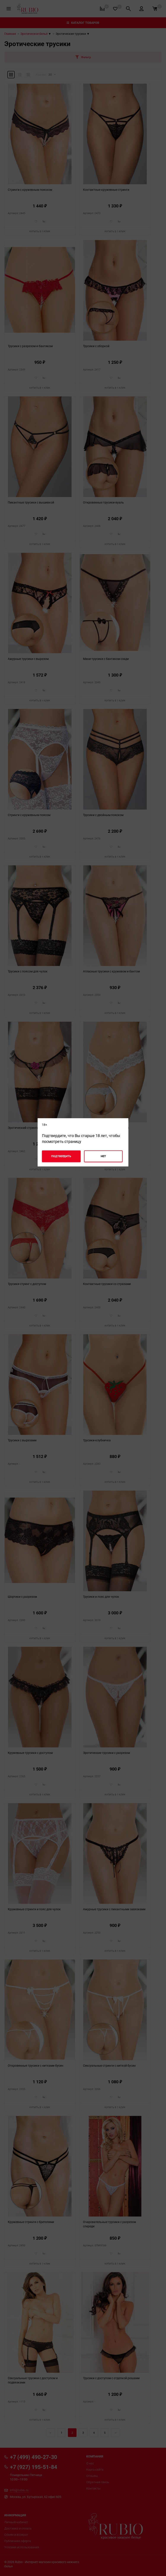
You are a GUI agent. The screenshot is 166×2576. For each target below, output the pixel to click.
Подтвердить (61, 1156)
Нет (103, 1156)
